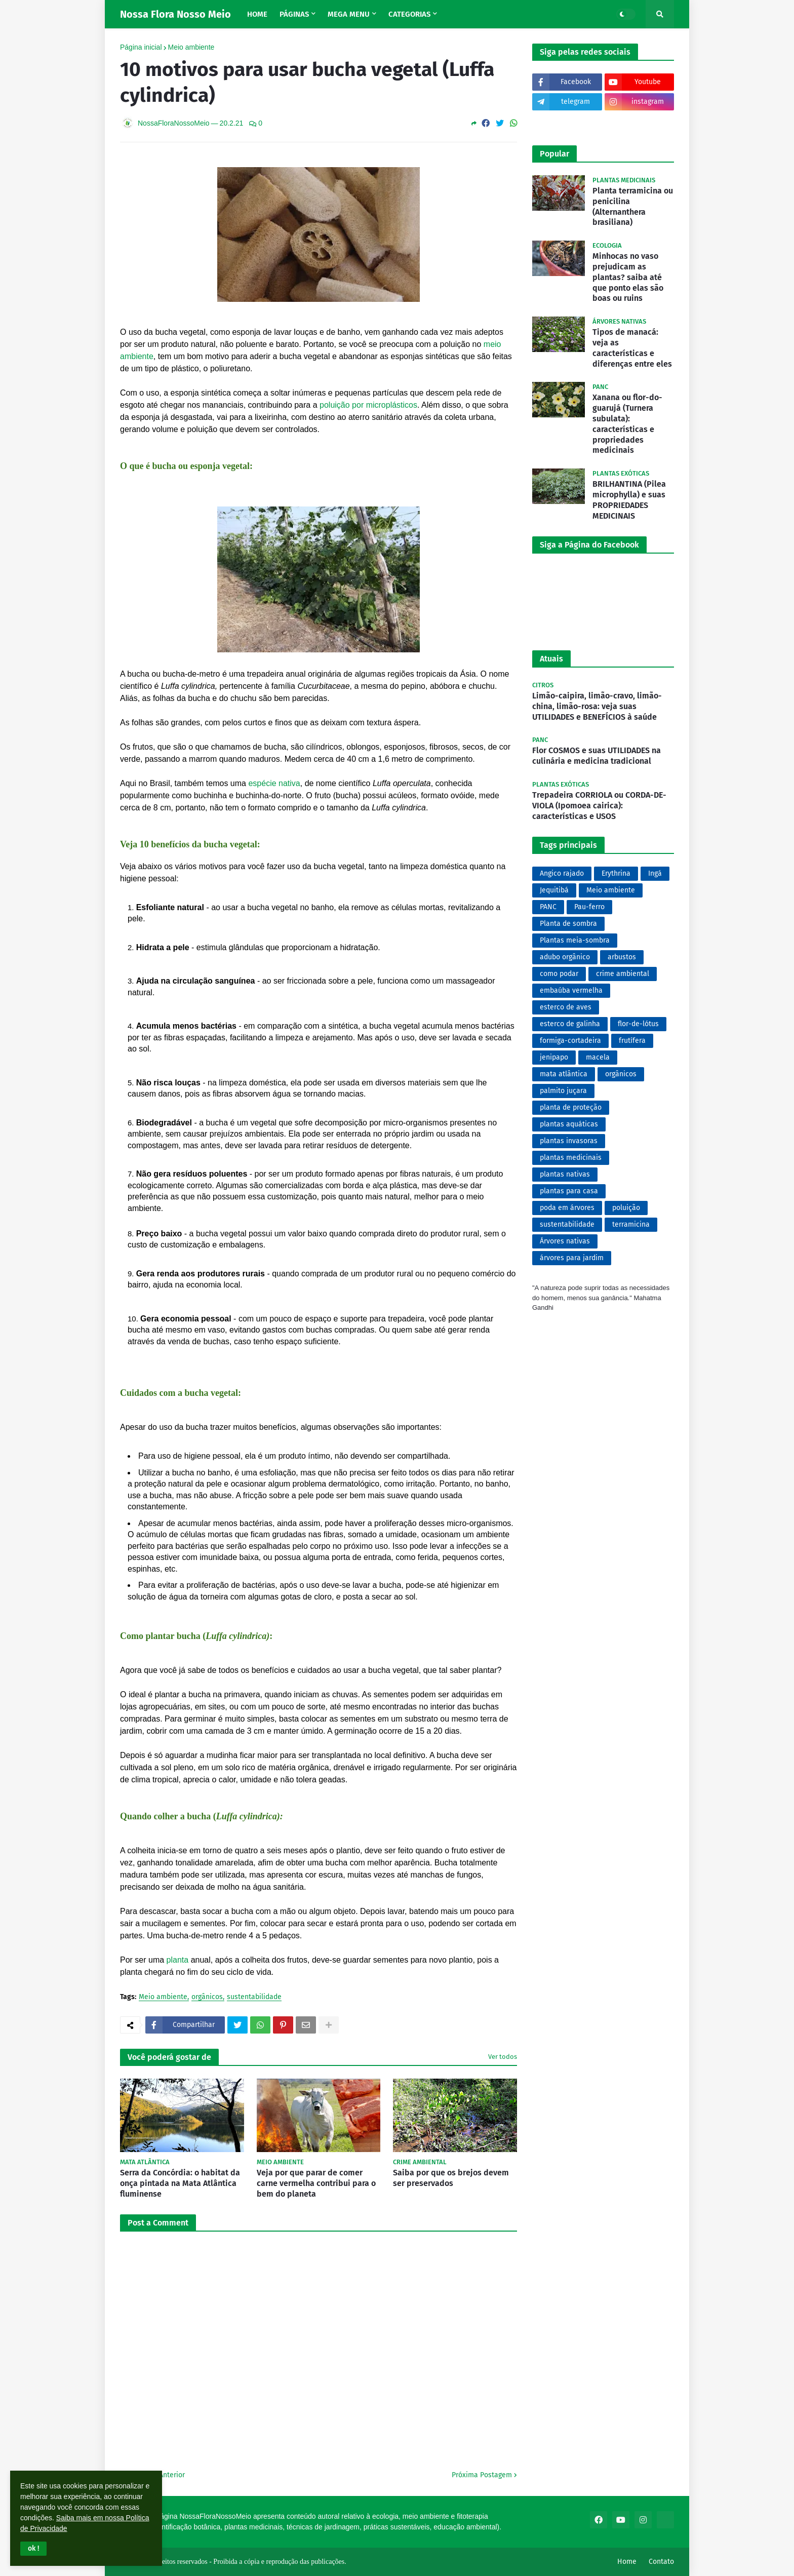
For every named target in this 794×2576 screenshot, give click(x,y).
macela (598, 1057)
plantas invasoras (569, 1141)
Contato (661, 2561)
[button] (33, 2549)
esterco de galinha (570, 1024)
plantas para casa (569, 1191)
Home (627, 2561)
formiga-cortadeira (570, 1040)
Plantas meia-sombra (575, 940)
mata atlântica (563, 1074)
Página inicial (141, 47)
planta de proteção (571, 1107)
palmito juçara (563, 1090)
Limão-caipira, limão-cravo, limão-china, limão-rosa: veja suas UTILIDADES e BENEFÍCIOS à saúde (597, 706)
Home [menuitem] (257, 14)
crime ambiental (622, 973)
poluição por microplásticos (368, 405)
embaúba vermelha (571, 990)
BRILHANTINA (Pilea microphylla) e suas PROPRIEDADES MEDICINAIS (629, 499)
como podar (559, 973)
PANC (548, 907)
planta (178, 1960)
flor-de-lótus (638, 1024)
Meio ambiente (191, 47)
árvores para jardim (572, 1258)
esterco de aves (565, 1007)
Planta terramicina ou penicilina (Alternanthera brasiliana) (632, 206)
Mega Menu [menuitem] (349, 14)
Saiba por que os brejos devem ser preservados (451, 2178)
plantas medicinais (571, 1157)
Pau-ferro (589, 907)
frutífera (632, 1040)
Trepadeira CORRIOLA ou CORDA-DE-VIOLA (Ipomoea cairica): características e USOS (599, 805)
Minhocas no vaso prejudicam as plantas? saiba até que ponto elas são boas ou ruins (627, 277)
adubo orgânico (565, 957)
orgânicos (207, 1997)
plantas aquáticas (569, 1124)
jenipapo (554, 1057)
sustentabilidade (254, 1997)
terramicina (631, 1224)
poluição (626, 1207)
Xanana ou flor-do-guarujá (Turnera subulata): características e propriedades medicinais (627, 424)
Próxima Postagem (482, 2475)
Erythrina (616, 873)
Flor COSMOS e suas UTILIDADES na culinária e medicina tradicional (596, 756)
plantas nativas (565, 1174)
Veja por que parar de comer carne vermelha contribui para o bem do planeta (316, 2183)
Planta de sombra (568, 923)
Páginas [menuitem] (294, 14)
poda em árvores (567, 1207)
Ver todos (502, 2056)
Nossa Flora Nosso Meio (175, 14)
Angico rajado (562, 873)
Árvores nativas (565, 1241)
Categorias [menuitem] (409, 14)
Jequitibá (554, 890)
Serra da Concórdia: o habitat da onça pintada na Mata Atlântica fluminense (180, 2183)
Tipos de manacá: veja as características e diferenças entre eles (632, 347)
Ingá (655, 873)
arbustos (622, 957)
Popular (554, 154)
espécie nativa (274, 783)
